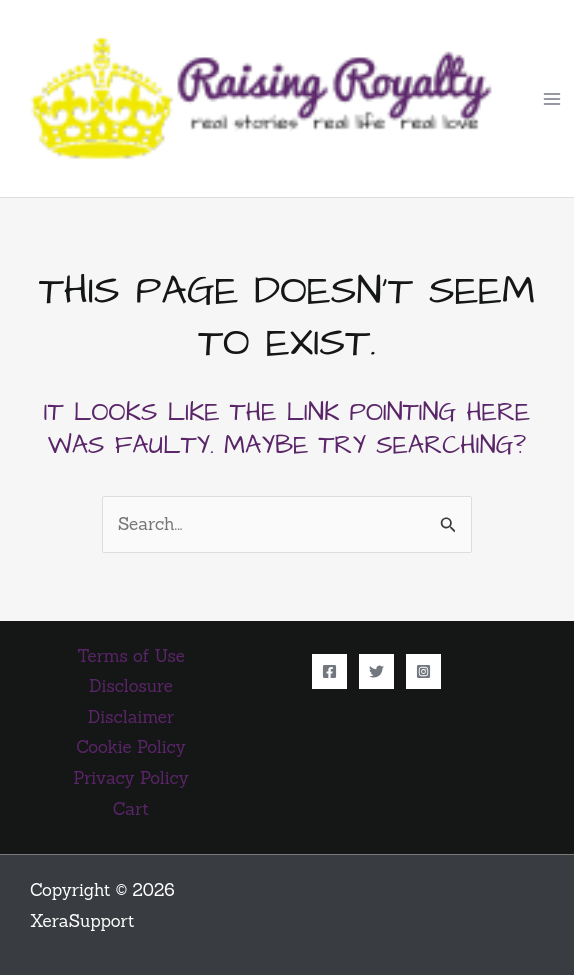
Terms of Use (131, 656)
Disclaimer (131, 717)
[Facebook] (329, 671)
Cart (131, 809)
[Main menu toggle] (552, 99)
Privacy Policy (130, 778)
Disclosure (131, 686)
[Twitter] (376, 671)
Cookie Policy (130, 747)
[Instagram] (423, 671)
